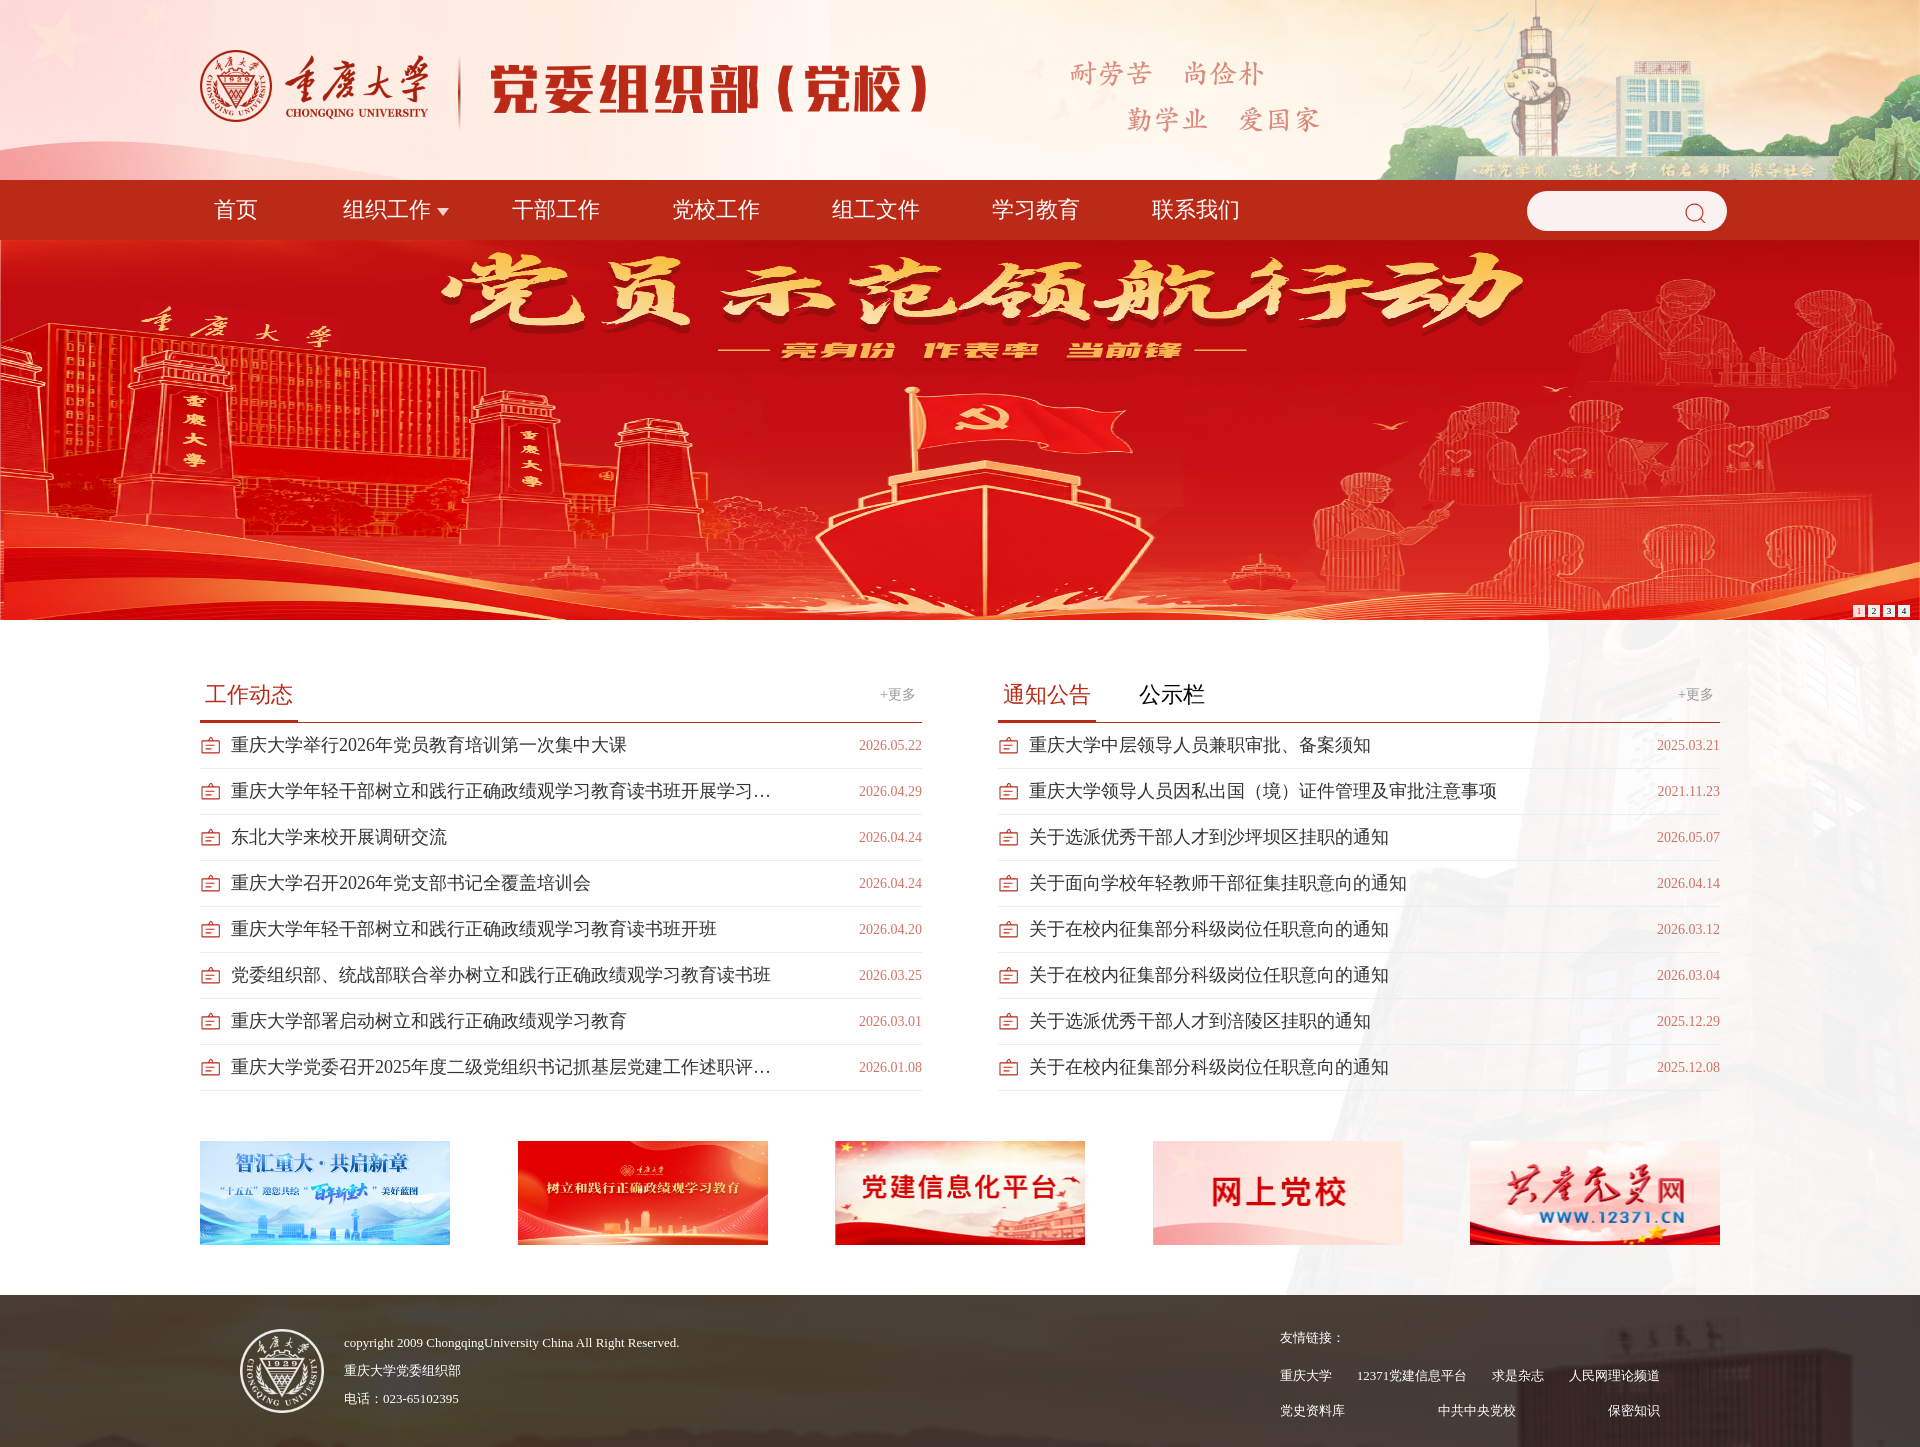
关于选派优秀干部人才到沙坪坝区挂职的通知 (1209, 837)
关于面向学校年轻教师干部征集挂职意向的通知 (1218, 883)
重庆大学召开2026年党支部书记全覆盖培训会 (411, 883)
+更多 (898, 694)
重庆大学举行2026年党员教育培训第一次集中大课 (429, 745)
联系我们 (1196, 209)
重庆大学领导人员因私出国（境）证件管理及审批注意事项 (1263, 791)
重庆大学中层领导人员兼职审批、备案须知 (1200, 745)
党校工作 (716, 209)
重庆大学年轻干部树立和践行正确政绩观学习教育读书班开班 (474, 929)
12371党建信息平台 (1412, 1375)
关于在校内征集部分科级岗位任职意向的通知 (1209, 929)
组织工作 (387, 209)
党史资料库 (1312, 1410)
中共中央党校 (1477, 1410)
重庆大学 (1306, 1375)
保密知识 (1634, 1410)
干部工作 (556, 209)
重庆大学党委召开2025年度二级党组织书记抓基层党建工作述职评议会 (507, 1067)
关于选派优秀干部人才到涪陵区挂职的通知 (1200, 1021)
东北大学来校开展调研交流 (339, 837)
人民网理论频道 (1614, 1375)
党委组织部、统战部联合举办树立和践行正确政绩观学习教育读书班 (501, 975)
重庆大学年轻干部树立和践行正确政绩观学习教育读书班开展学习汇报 (507, 791)
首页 (236, 209)
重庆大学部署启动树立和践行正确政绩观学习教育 (429, 1021)
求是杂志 (1518, 1375)
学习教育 (1036, 209)
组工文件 (876, 209)
